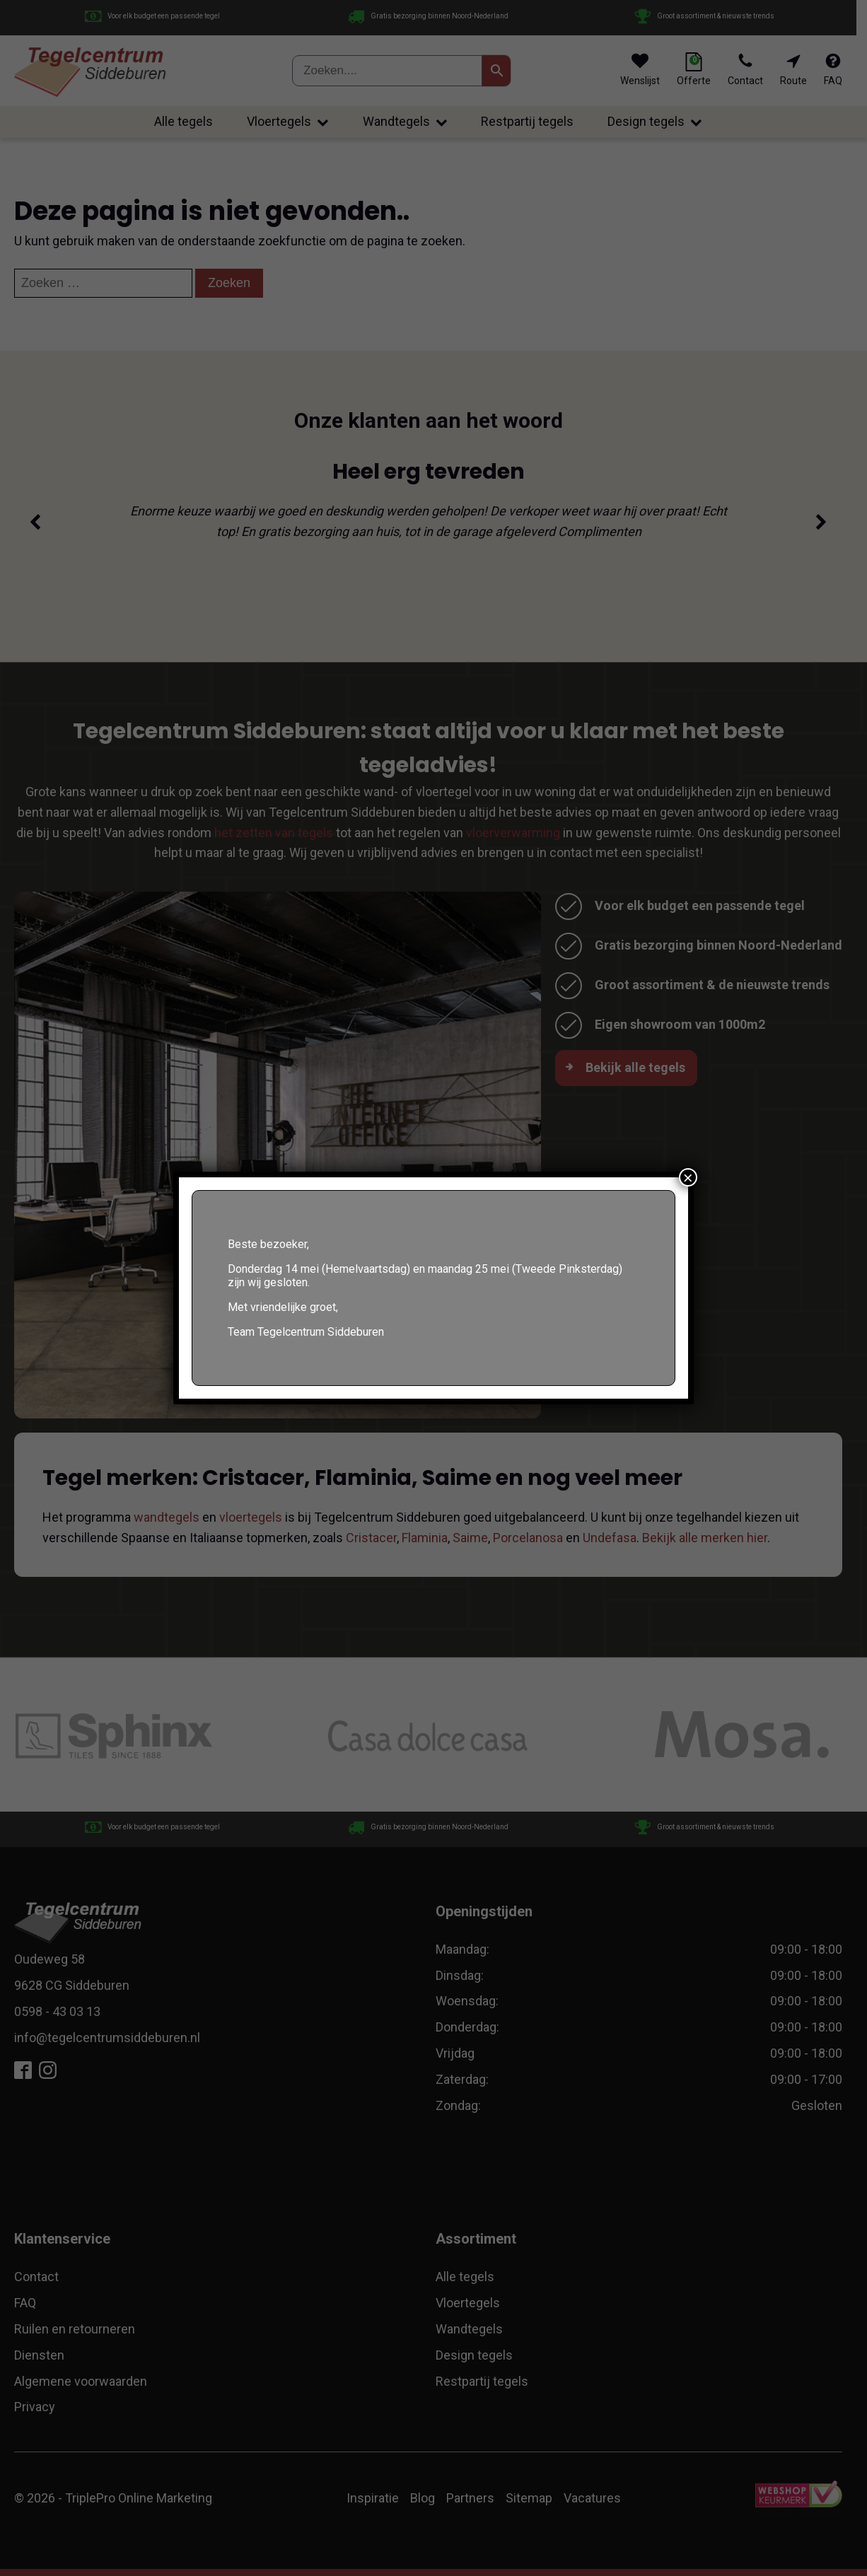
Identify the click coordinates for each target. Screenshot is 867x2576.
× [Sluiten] (688, 1177)
